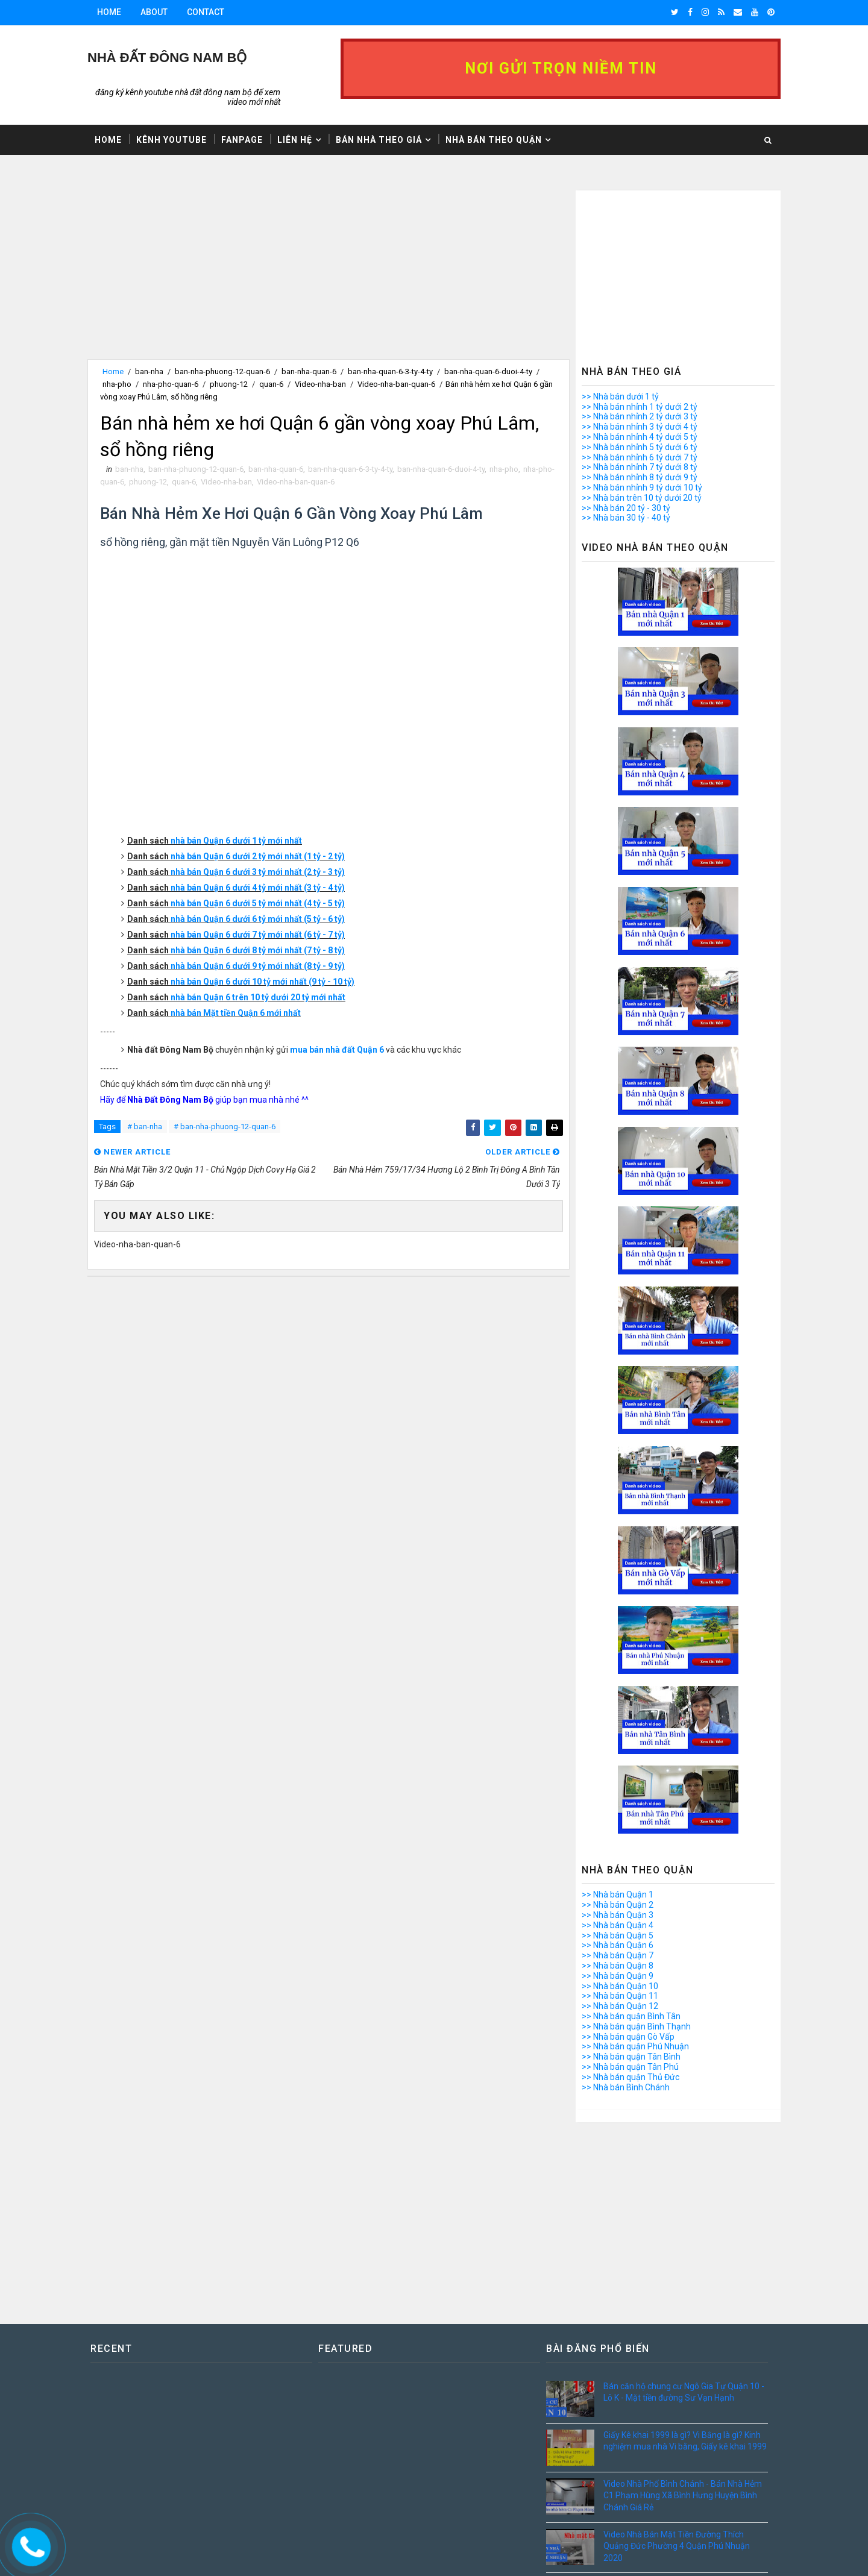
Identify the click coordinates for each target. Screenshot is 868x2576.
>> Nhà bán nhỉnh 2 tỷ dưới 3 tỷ (639, 416)
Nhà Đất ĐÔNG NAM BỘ (167, 57)
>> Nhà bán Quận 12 (620, 2006)
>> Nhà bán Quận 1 (617, 1894)
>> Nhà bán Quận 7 (617, 1955)
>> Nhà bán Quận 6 (617, 1945)
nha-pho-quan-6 (170, 384)
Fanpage (242, 140)
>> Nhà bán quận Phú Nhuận (635, 2046)
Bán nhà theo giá (379, 140)
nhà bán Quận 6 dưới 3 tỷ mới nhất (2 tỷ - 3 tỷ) (258, 872)
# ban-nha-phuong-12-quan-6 (224, 1126)
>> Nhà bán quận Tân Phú (630, 2067)
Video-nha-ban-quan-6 (396, 384)
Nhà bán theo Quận (493, 140)
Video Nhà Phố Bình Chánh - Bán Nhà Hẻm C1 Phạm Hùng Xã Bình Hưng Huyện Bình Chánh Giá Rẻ (682, 2495)
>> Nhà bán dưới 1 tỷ (620, 396)
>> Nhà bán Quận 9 (617, 1976)
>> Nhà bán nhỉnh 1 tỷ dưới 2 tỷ (639, 407)
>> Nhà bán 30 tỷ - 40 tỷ (626, 517)
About (154, 12)
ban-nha (149, 371)
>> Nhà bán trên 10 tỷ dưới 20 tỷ (642, 498)
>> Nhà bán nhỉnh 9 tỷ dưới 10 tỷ (642, 487)
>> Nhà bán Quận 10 (620, 1986)
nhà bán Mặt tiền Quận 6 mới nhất (236, 1013)
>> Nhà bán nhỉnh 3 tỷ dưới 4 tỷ (639, 426)
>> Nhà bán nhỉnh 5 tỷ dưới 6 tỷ (639, 447)
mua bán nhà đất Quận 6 (337, 1050)
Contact (205, 12)
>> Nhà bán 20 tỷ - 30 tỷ (626, 508)
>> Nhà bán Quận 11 (620, 1996)
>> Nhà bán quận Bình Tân (631, 2016)
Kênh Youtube (171, 140)
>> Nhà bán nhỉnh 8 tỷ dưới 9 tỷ (639, 477)
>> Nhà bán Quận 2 (617, 1905)
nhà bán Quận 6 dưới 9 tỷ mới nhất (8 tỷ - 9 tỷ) (258, 966)
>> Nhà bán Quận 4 (617, 1925)
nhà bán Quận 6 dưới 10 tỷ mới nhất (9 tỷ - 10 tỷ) (262, 981)
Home (109, 12)
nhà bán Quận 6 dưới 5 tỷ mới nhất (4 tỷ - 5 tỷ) (258, 903)
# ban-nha (144, 1126)
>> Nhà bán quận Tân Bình (631, 2056)
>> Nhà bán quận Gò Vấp (628, 2037)
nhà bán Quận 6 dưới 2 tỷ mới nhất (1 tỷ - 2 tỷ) (258, 856)
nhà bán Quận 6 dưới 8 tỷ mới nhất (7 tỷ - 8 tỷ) (258, 950)
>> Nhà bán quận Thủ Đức (630, 2077)
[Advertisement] (328, 274)
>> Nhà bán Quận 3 (617, 1915)
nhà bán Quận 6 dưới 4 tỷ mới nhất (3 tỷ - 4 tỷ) (258, 887)
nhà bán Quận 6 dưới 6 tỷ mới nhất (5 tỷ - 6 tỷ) (258, 919)
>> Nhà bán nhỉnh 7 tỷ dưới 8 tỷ (639, 467)
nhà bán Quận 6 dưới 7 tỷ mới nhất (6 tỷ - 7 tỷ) (258, 934)
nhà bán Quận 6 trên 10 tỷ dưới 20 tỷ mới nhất (258, 997)
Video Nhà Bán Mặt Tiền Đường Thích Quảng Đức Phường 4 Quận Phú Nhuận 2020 (676, 2546)
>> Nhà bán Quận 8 (617, 1965)
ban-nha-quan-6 (308, 371)
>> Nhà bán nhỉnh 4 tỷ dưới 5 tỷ (639, 437)
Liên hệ (294, 140)
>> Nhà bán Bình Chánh (626, 2087)
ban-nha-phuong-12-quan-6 (222, 371)
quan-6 (271, 384)
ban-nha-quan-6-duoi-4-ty (488, 371)
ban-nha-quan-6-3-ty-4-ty (390, 371)
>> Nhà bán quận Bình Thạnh (636, 2026)
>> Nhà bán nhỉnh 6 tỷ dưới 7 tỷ (639, 457)
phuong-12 (229, 384)
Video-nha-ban (320, 384)
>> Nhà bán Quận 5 (617, 1935)
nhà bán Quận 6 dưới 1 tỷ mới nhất (236, 840)
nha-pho (116, 384)
